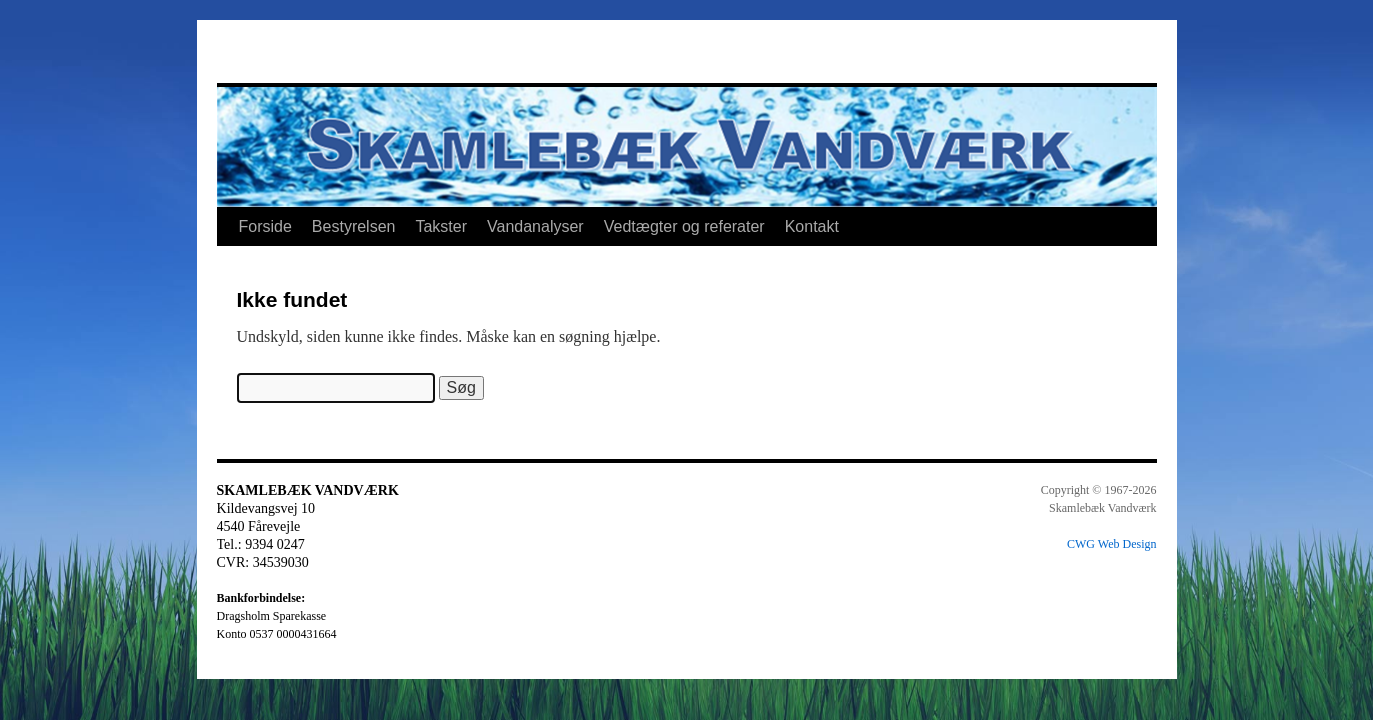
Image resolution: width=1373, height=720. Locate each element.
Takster (441, 226)
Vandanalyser (535, 226)
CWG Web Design (1111, 544)
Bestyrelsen (354, 226)
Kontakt (812, 226)
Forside (265, 226)
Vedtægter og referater (684, 226)
